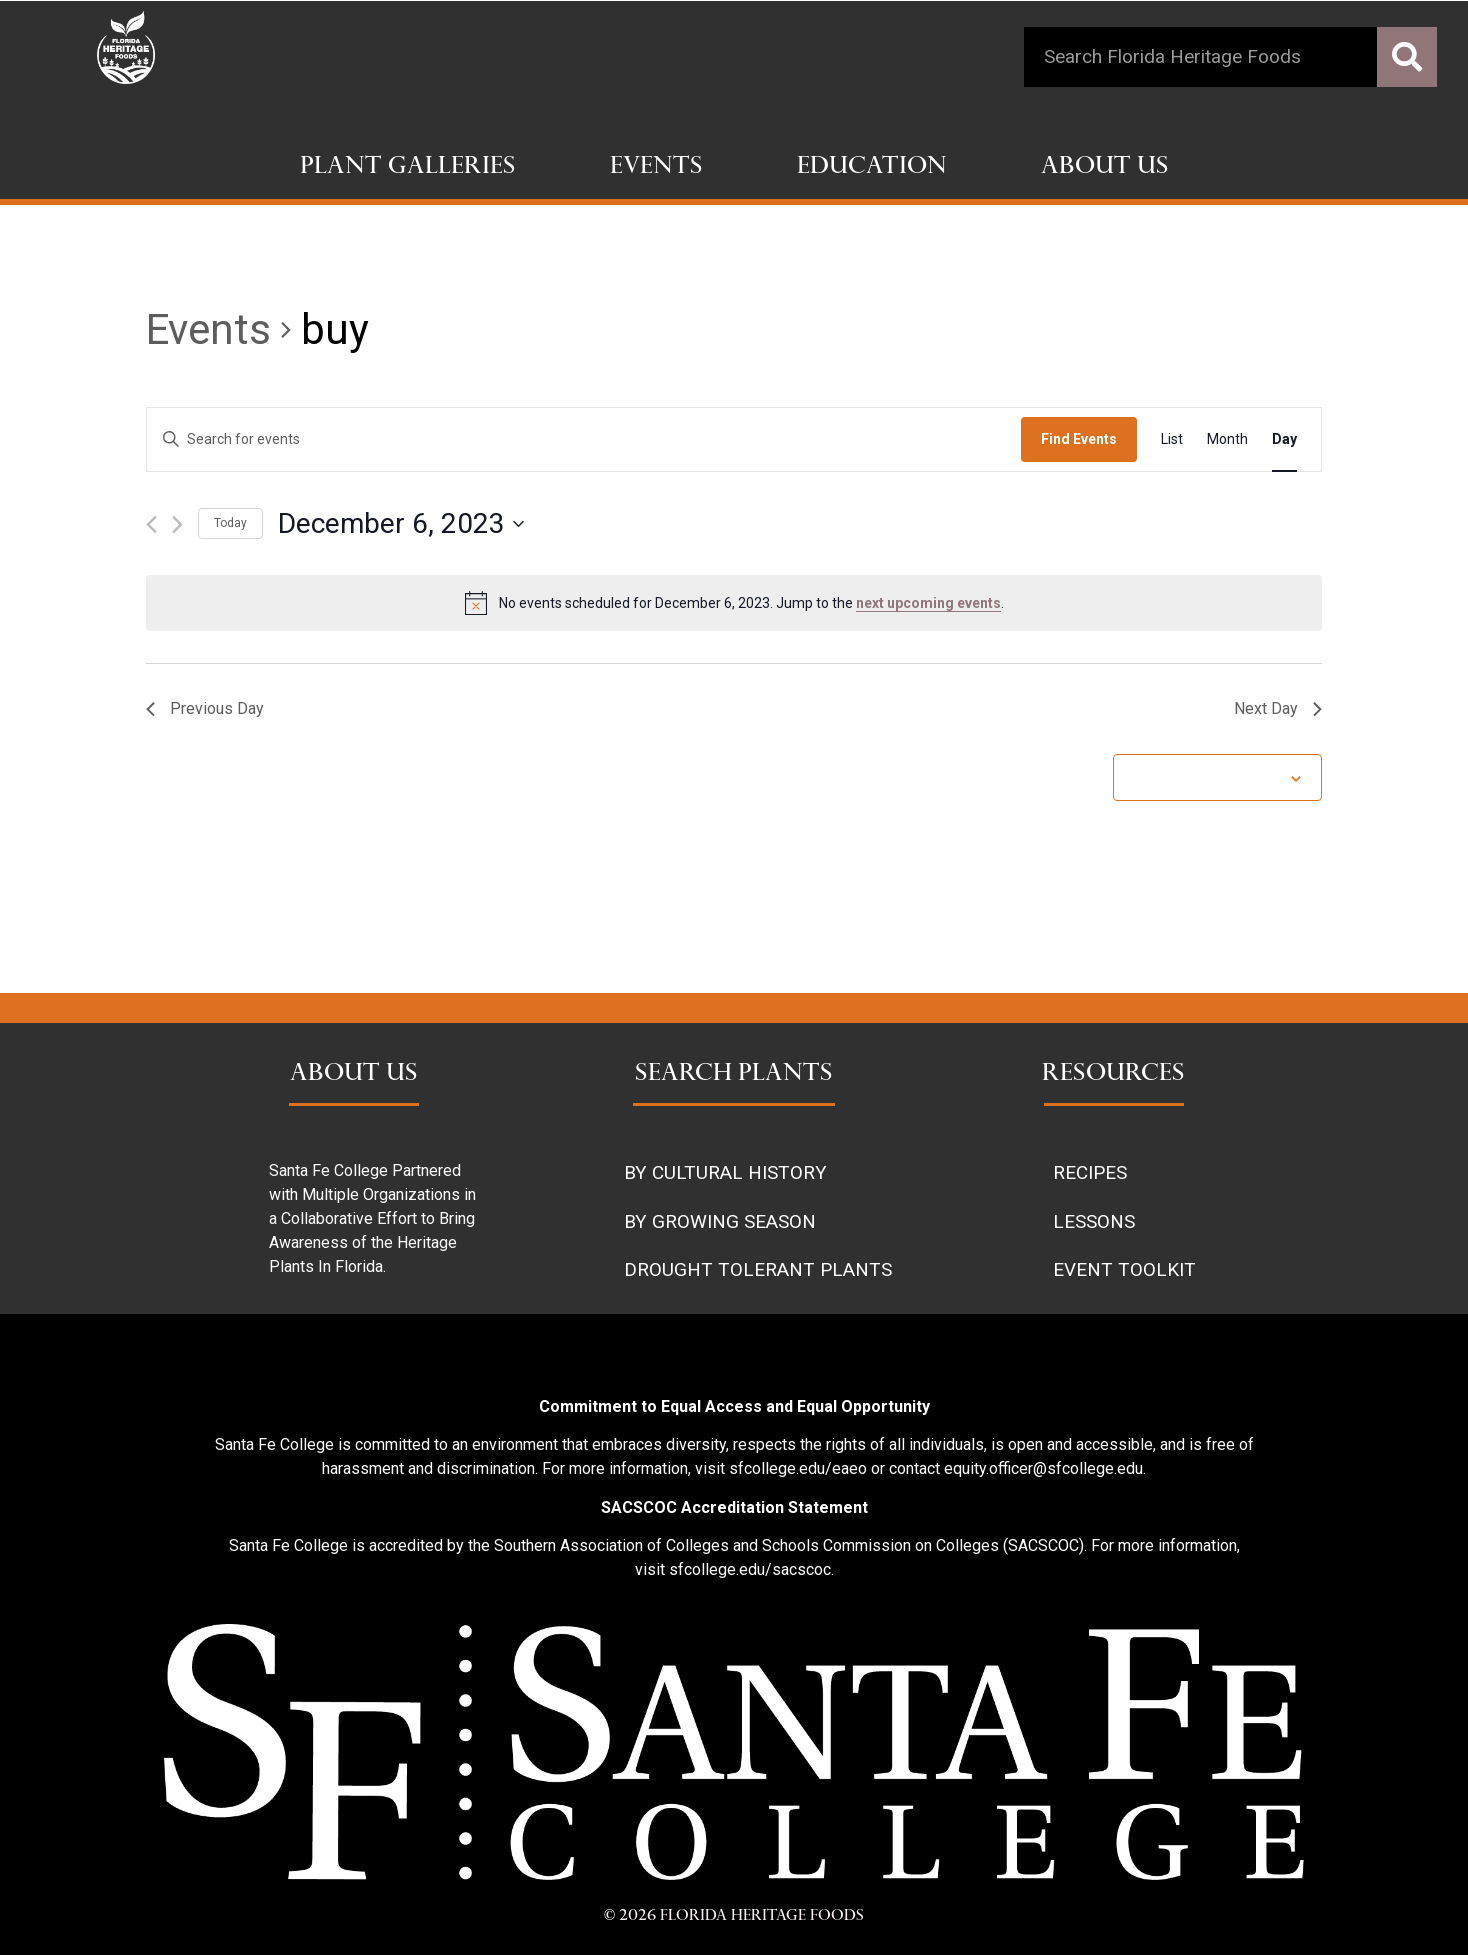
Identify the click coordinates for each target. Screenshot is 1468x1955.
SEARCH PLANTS (734, 1075)
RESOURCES (1113, 1075)
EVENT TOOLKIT (1124, 1269)
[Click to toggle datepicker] (401, 524)
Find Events (1079, 439)
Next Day (1278, 708)
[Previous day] (151, 524)
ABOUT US (354, 1075)
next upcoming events (928, 603)
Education (872, 168)
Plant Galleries (408, 168)
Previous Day (205, 708)
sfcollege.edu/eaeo (798, 1468)
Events (656, 168)
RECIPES (1090, 1172)
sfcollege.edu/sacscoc (750, 1569)
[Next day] (177, 524)
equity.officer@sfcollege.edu (1043, 1468)
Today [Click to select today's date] (230, 523)
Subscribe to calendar (1207, 777)
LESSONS (1094, 1221)
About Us (1105, 168)
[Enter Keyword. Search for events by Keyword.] (584, 439)
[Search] (1407, 57)
